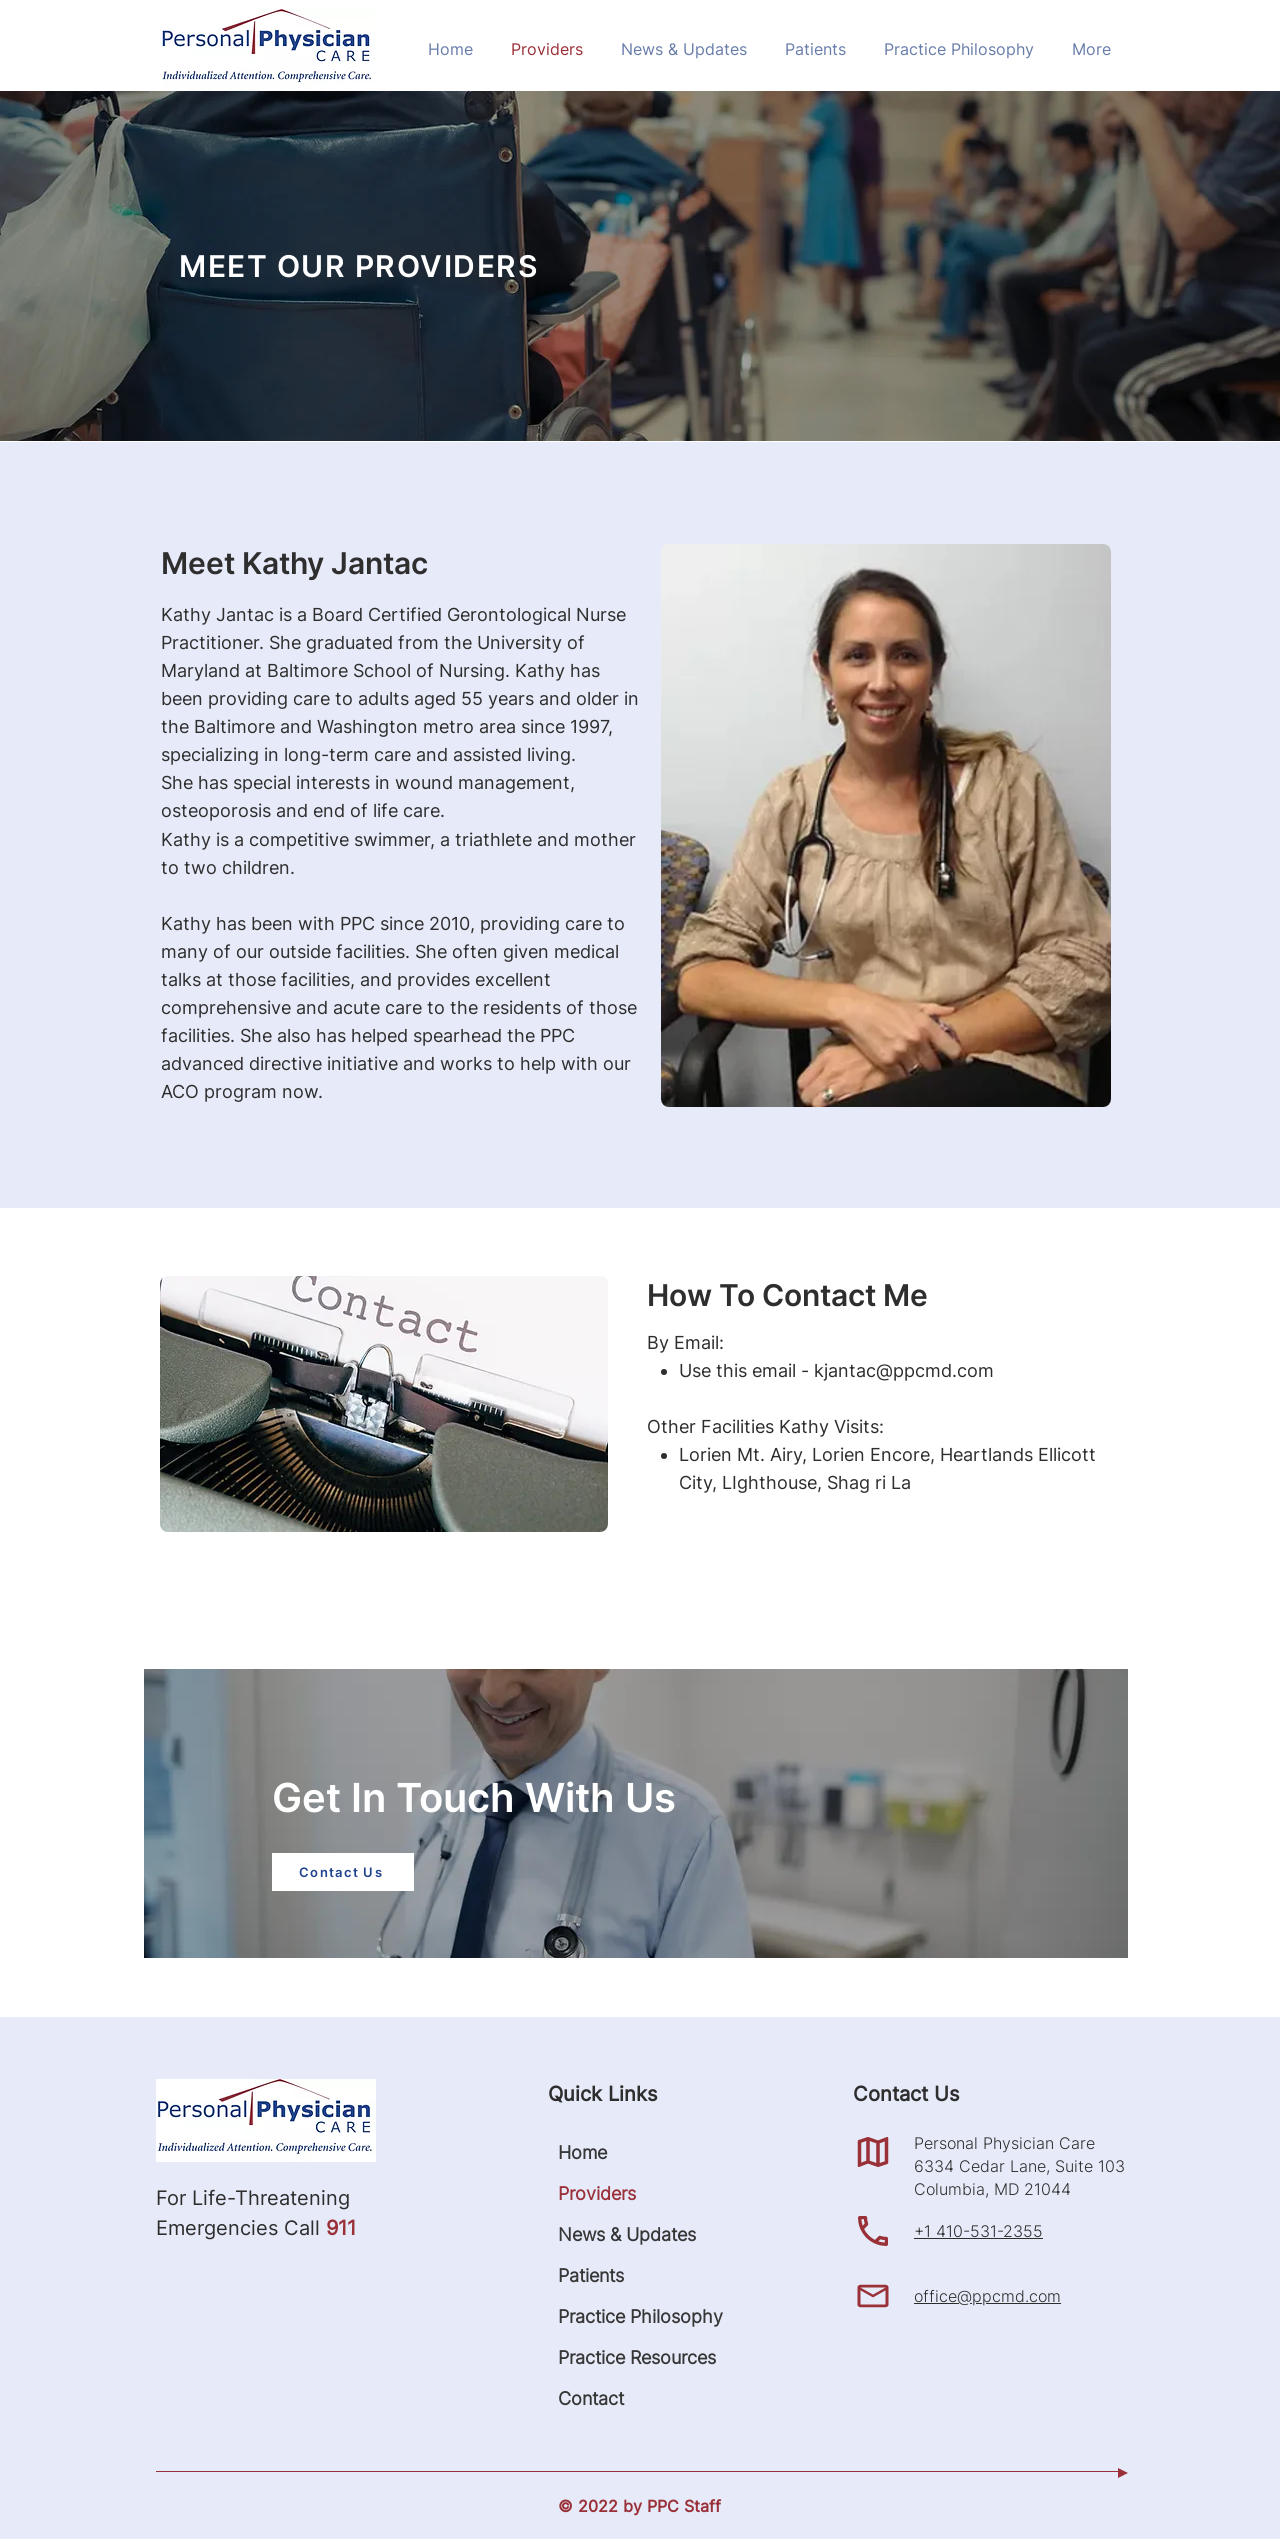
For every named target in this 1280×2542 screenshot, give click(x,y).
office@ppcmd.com (987, 2296)
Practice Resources (615, 2357)
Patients (591, 2275)
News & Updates (615, 2234)
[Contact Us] (343, 1872)
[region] (640, 1808)
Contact (591, 2398)
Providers (597, 2193)
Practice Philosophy (615, 2316)
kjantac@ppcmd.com (904, 1370)
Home (582, 2152)
